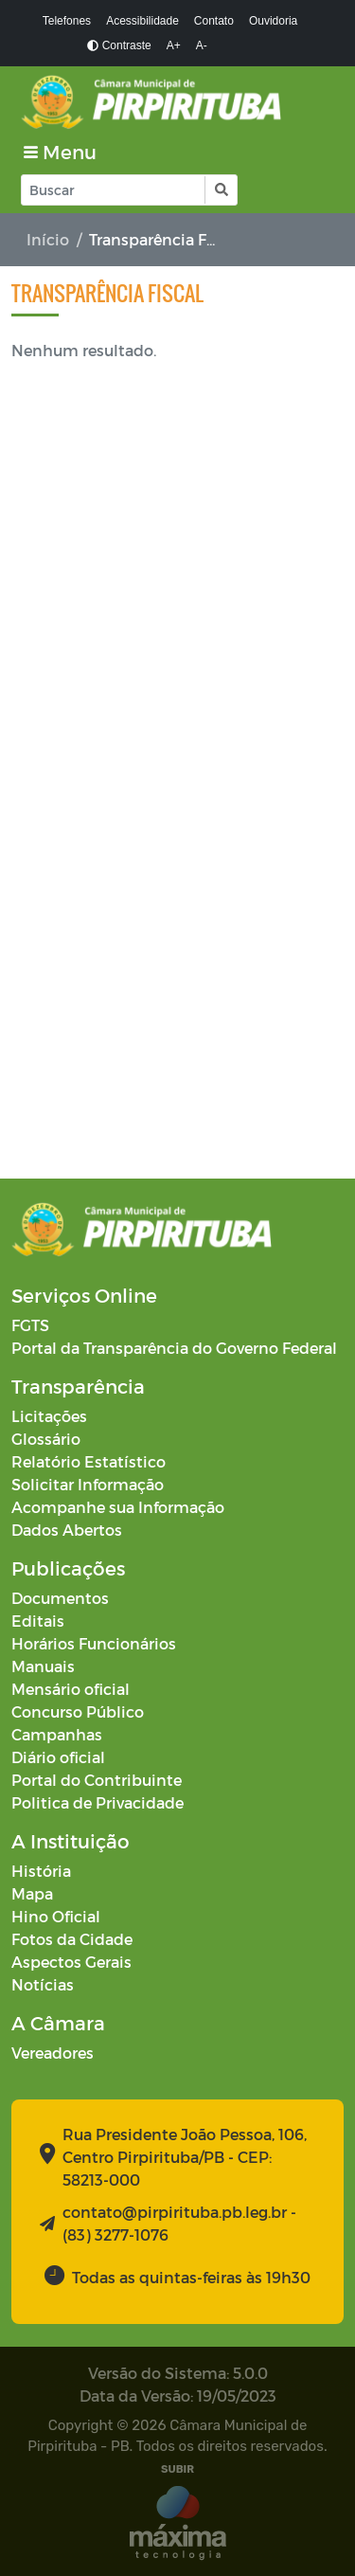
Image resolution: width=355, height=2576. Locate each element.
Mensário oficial (70, 1689)
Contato (214, 20)
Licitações (49, 1416)
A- (201, 45)
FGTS (30, 1325)
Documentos (60, 1598)
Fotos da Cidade (72, 1939)
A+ (174, 45)
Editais (37, 1621)
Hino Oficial (55, 1916)
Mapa (32, 1893)
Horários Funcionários (93, 1643)
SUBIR (177, 2469)
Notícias (42, 1984)
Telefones (67, 20)
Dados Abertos (66, 1530)
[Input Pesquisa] (113, 190)
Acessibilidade (142, 20)
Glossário (45, 1439)
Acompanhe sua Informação (117, 1507)
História (41, 1871)
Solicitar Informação (87, 1484)
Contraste (119, 45)
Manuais (43, 1666)
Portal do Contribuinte (96, 1780)
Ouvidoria (273, 20)
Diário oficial (58, 1757)
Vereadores (52, 2053)
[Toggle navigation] (60, 152)
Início (48, 239)
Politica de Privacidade (97, 1802)
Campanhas (56, 1734)
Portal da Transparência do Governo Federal (174, 1348)
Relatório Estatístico (88, 1461)
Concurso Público (77, 1711)
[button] (220, 190)
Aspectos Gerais (71, 1962)
